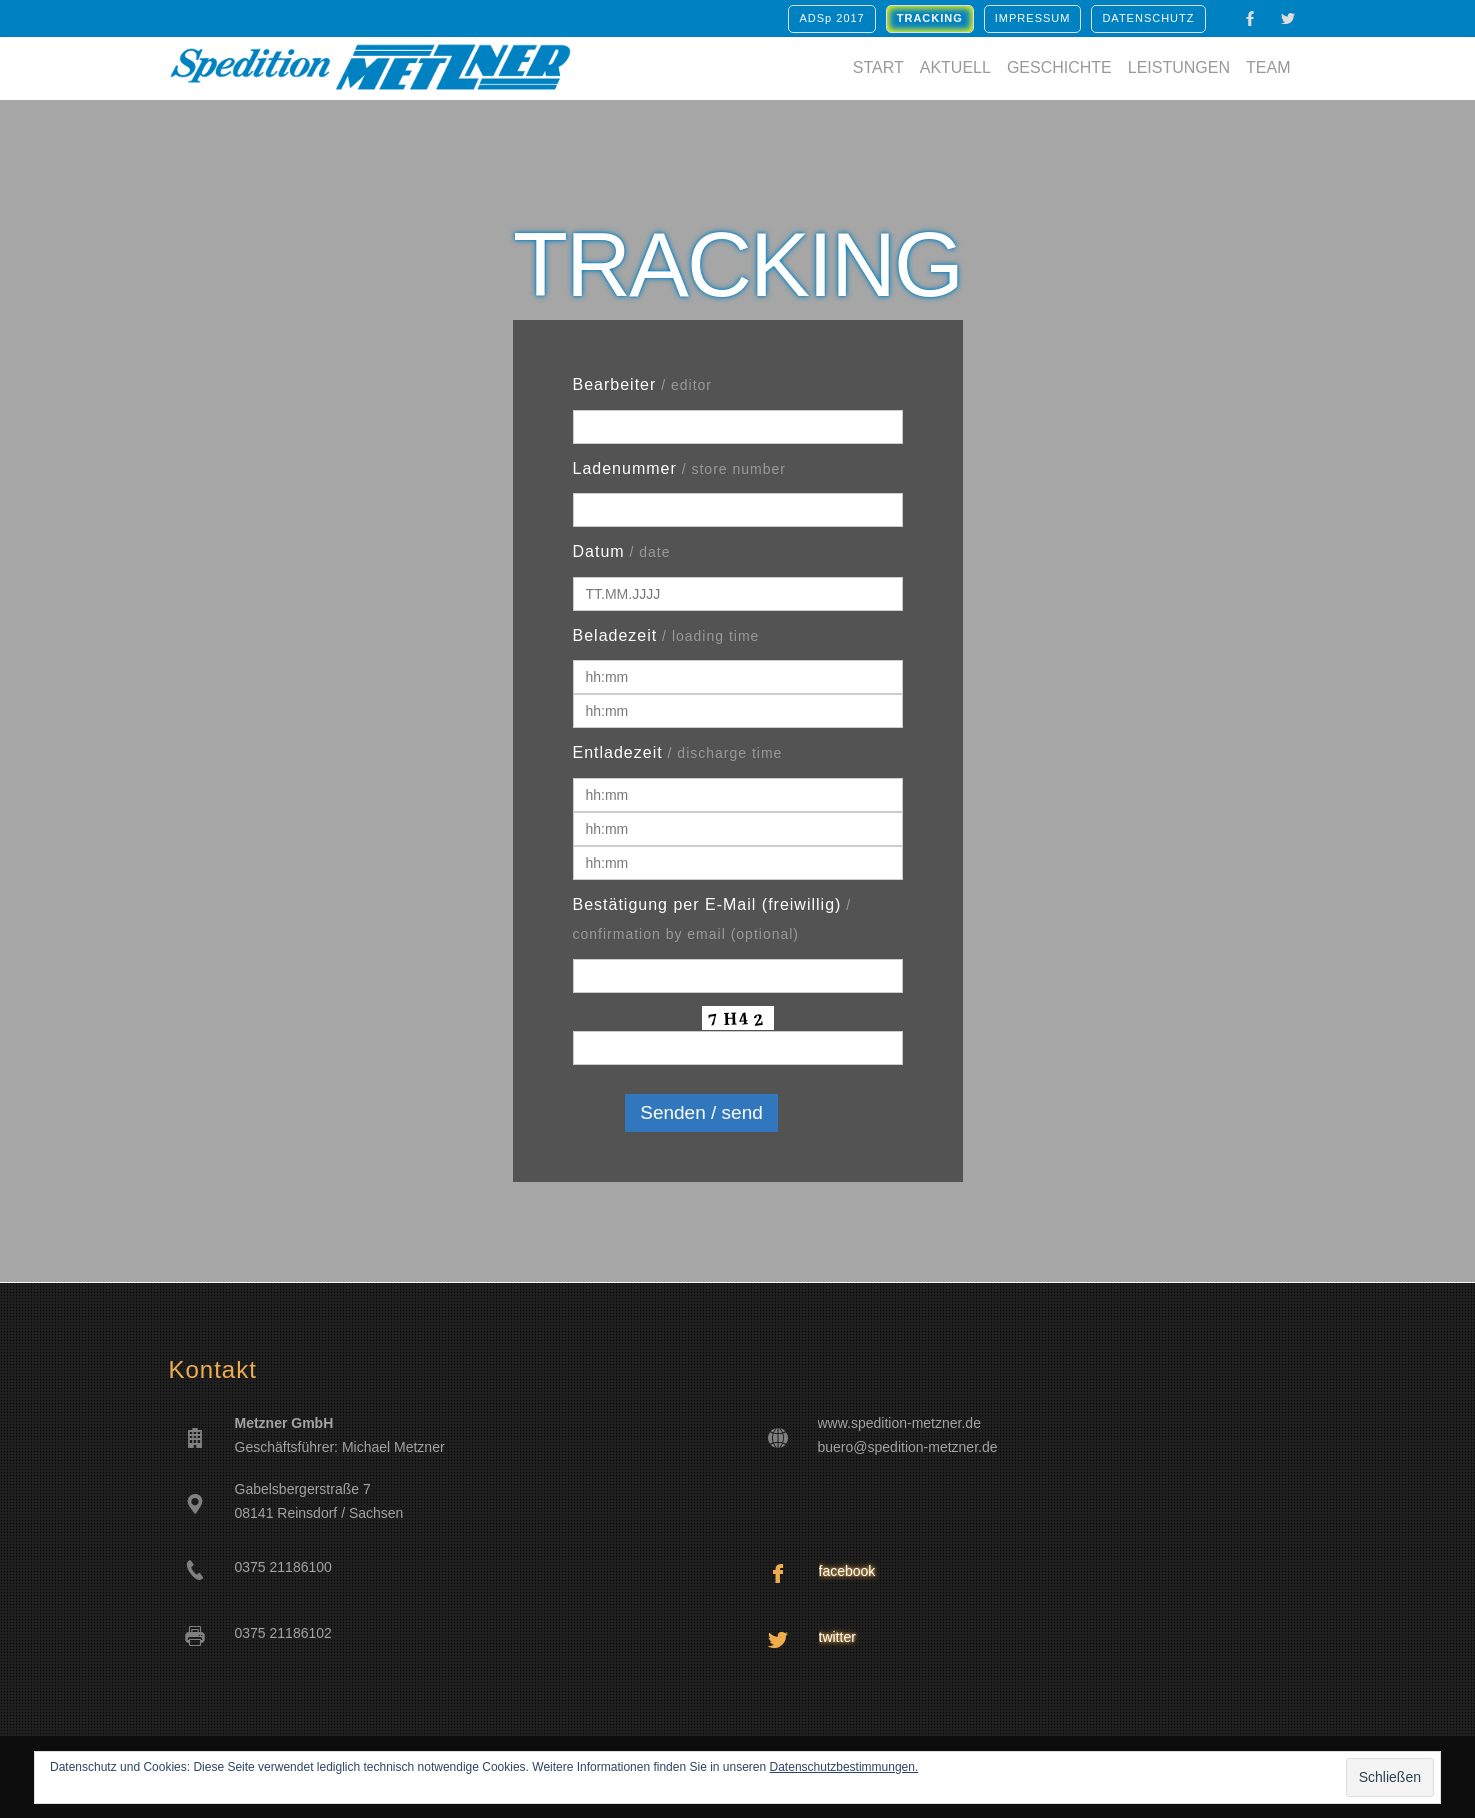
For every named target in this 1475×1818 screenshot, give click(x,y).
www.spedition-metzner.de (899, 1423)
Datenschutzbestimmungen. (844, 1767)
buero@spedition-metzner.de (908, 1447)
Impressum (1033, 18)
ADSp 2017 (831, 18)
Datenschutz (1148, 18)
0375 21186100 (283, 1567)
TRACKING (930, 18)
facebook (847, 1571)
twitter (837, 1637)
